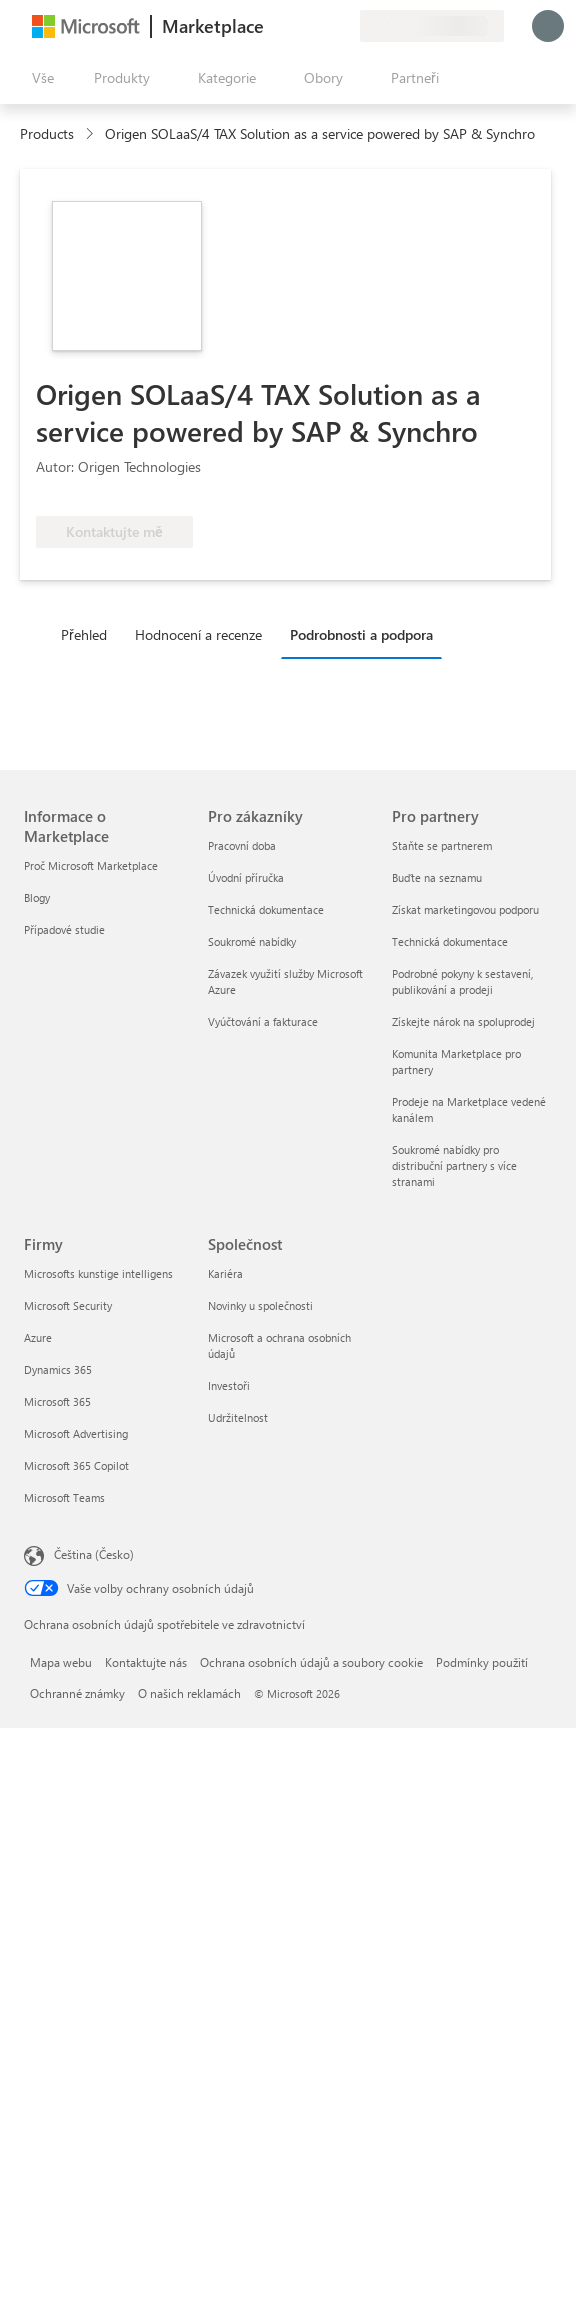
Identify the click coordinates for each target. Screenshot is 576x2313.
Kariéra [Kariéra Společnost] (225, 1273)
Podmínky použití (482, 1662)
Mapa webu (61, 1662)
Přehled (84, 634)
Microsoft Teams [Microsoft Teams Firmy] (64, 1497)
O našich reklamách (189, 1693)
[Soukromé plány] (344, 26)
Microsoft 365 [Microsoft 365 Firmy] (57, 1401)
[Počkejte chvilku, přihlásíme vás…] (548, 26)
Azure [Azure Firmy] (38, 1337)
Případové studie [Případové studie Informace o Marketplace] (64, 929)
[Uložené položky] (320, 26)
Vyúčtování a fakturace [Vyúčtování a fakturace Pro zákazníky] (263, 1021)
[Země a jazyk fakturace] (432, 26)
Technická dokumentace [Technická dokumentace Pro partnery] (450, 941)
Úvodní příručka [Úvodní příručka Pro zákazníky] (246, 877)
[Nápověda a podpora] (296, 26)
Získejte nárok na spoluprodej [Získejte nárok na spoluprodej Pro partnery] (463, 1021)
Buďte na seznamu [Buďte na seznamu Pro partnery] (437, 877)
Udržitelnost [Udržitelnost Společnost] (238, 1417)
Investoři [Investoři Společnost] (229, 1385)
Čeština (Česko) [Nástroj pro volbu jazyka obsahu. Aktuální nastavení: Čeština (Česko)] (94, 1554)
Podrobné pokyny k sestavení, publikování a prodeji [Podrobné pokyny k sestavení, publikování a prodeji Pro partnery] (462, 981)
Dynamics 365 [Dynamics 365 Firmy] (58, 1369)
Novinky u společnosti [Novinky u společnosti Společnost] (260, 1305)
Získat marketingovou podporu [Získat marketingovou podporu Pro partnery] (465, 909)
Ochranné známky (77, 1693)
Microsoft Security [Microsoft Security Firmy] (68, 1305)
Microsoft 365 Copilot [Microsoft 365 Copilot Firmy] (76, 1465)
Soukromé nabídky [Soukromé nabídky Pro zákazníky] (252, 941)
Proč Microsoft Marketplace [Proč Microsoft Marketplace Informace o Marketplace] (91, 865)
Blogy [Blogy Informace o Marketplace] (37, 897)
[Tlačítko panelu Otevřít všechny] (39, 78)
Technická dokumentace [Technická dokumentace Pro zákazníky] (266, 909)
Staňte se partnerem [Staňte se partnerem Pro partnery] (442, 845)
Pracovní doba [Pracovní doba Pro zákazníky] (242, 845)
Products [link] (47, 133)
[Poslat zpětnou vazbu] (272, 26)
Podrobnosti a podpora (361, 634)
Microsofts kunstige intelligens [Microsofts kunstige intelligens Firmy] (98, 1273)
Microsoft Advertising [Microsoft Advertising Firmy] (76, 1433)
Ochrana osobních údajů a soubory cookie (311, 1662)
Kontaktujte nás (146, 1662)
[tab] (89, 634)
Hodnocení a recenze (198, 634)
